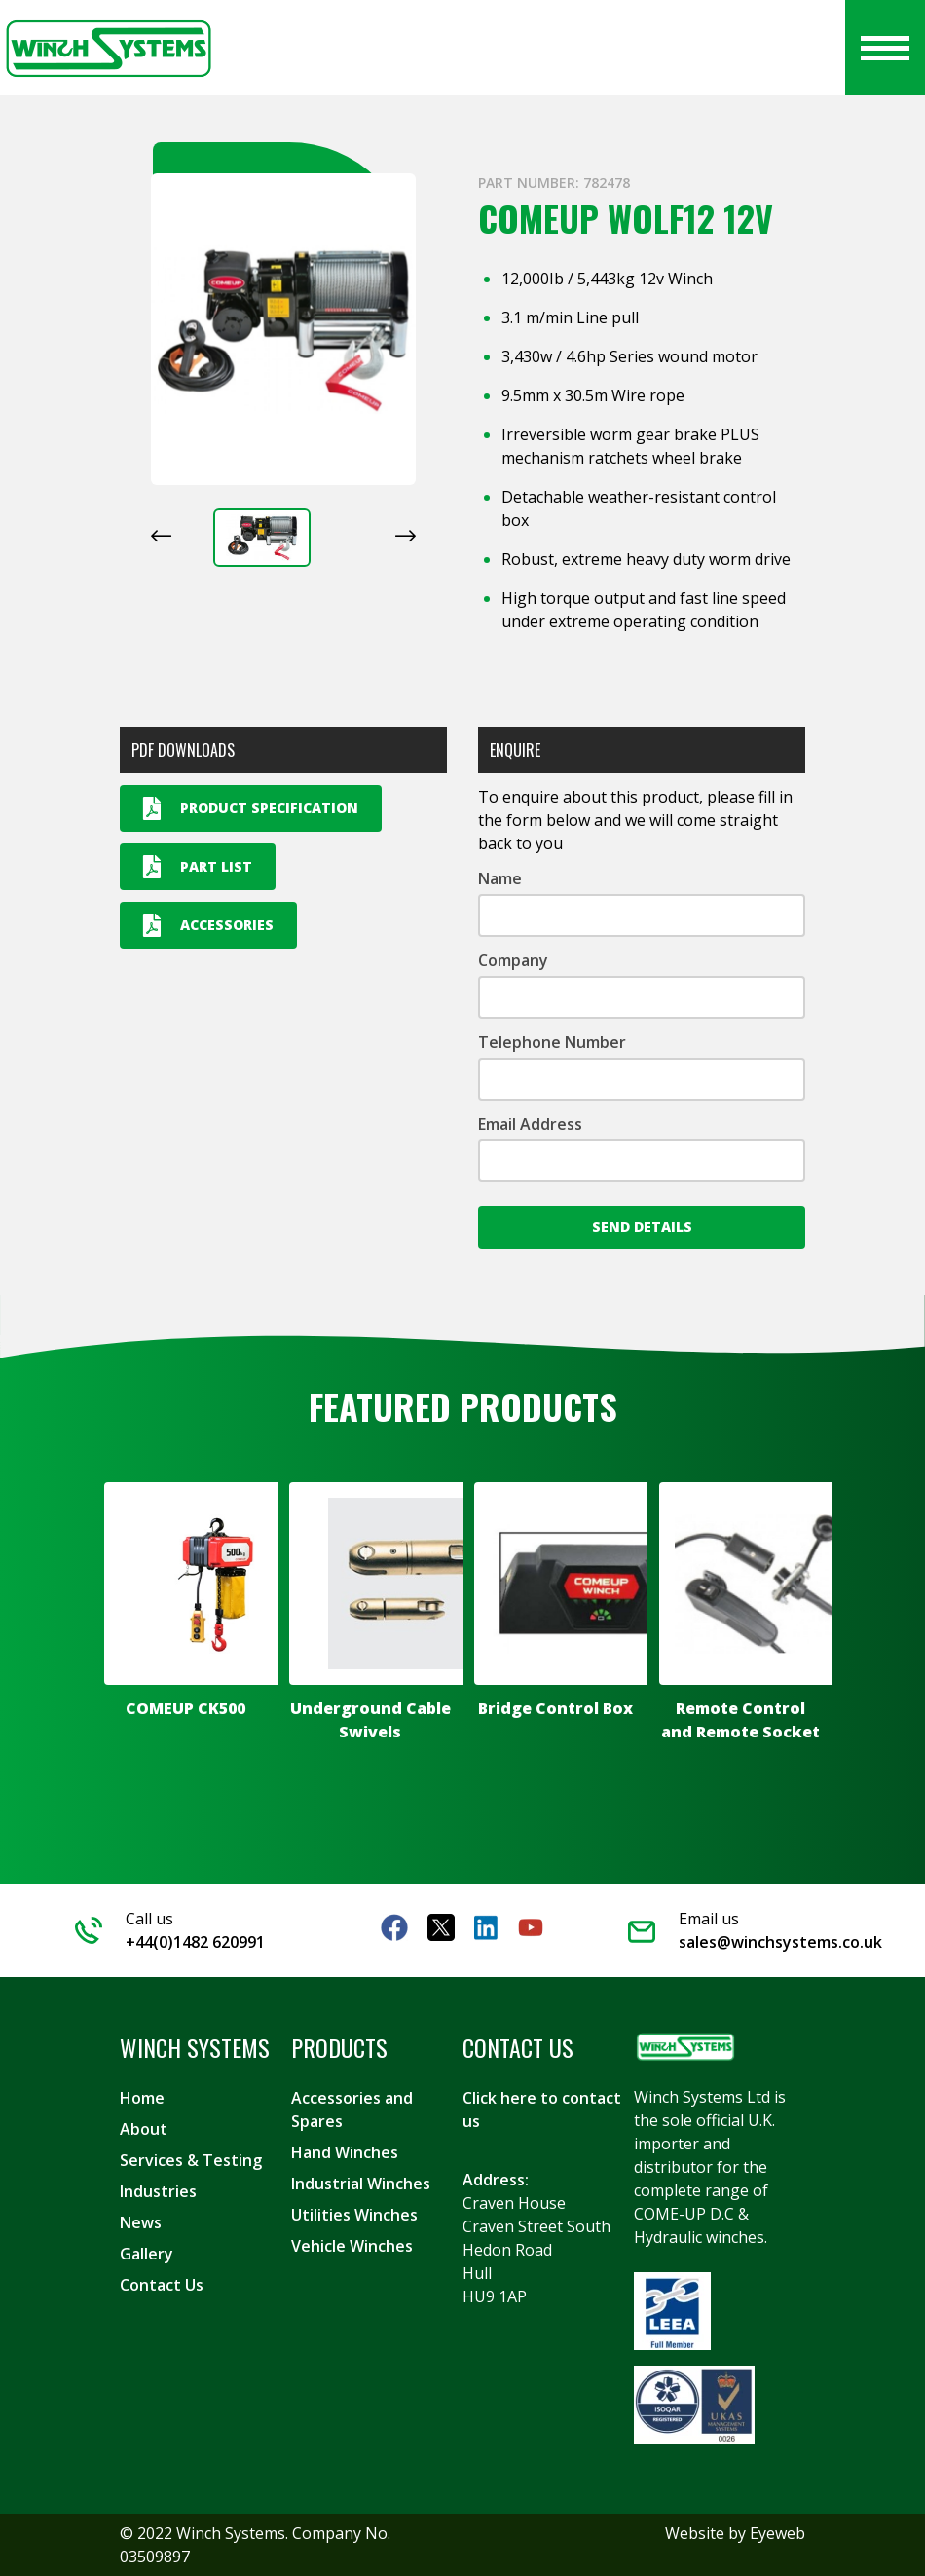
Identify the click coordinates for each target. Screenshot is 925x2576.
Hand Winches (344, 2152)
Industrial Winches (360, 2183)
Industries (158, 2191)
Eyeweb (777, 2533)
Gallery (146, 2253)
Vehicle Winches (352, 2246)
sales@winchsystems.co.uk (780, 1942)
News (141, 2222)
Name (500, 878)
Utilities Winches (354, 2214)
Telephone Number (552, 1042)
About (143, 2129)
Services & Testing (191, 2160)
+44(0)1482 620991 (195, 1942)
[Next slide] (405, 535)
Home (142, 2098)
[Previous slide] (161, 535)
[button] (262, 537)
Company (513, 960)
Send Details (642, 1226)
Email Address (530, 1124)
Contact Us (162, 2285)
